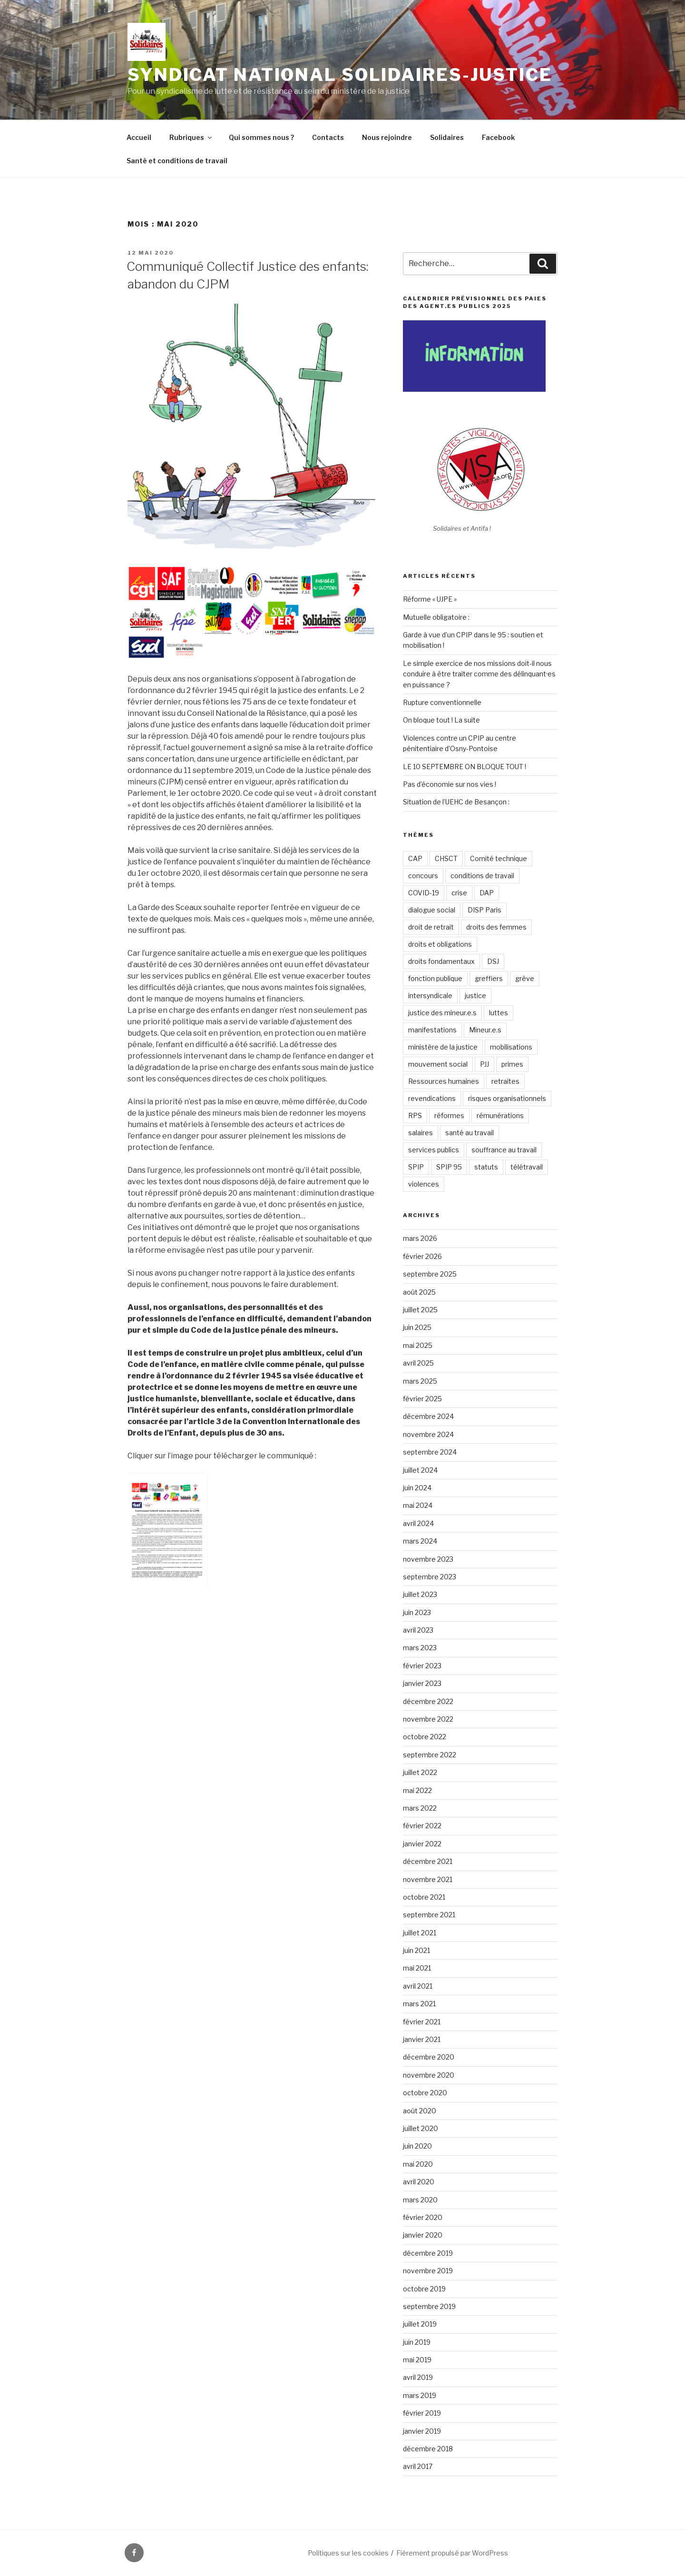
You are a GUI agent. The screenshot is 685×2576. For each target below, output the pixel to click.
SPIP (416, 1167)
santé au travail (469, 1133)
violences (423, 1184)
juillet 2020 (420, 2128)
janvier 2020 (422, 2235)
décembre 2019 (428, 2253)
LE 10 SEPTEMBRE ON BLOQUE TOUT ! (464, 767)
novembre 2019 (428, 2271)
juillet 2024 (420, 1470)
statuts (486, 1167)
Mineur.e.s (485, 1030)
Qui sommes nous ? (261, 137)
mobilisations (511, 1047)
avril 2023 (418, 1630)
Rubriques (191, 137)
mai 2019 (417, 2360)
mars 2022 (420, 1808)
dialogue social (431, 910)
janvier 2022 (422, 1844)
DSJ (493, 961)
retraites (505, 1081)
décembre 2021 (427, 1861)
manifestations (432, 1030)
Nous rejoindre (387, 137)
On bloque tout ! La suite (441, 720)
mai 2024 (417, 1505)
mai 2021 (417, 1968)
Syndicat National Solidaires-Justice (339, 74)
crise (459, 893)
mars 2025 (420, 1381)
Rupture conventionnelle (442, 702)
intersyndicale (430, 995)
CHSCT (446, 858)
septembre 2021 (429, 1915)
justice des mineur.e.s (442, 1013)
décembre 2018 (428, 2449)
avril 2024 (418, 1523)
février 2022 (422, 1826)
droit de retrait (431, 927)
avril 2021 (417, 1986)
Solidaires (447, 137)
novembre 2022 (428, 1719)
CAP (415, 858)
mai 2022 (417, 1790)
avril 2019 (418, 2377)
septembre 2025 (430, 1274)
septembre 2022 (429, 1755)
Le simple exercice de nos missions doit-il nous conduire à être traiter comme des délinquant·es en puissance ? (479, 674)
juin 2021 (416, 1950)
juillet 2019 (420, 2324)
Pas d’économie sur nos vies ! (449, 784)
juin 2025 (417, 1327)
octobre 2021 (424, 1897)
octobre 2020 (425, 2093)
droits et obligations (440, 944)
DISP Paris (484, 910)
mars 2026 (420, 1238)
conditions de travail (482, 876)
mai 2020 (418, 2164)
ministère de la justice (443, 1047)
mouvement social (438, 1064)
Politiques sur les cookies (348, 2553)
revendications (432, 1098)
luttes (498, 1013)
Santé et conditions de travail (177, 161)
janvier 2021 (421, 2039)
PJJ (484, 1064)
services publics (433, 1150)
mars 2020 (420, 2200)
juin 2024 (417, 1488)
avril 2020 (418, 2182)
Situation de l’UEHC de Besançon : (456, 802)
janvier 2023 (422, 1683)
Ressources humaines (443, 1081)
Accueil (139, 137)
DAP (487, 893)
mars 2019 (419, 2395)
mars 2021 (419, 2004)
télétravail (526, 1167)
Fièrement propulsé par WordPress (452, 2553)
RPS (415, 1115)
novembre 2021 (427, 1879)
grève (524, 978)
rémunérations (500, 1115)
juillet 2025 (420, 1310)
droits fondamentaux (441, 961)
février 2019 (422, 2413)
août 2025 (419, 1292)
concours (423, 876)
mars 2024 (420, 1541)
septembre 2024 (430, 1452)
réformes (449, 1115)
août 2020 (419, 2111)
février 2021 (421, 2022)
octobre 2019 (424, 2289)
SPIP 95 (449, 1167)
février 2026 (422, 1256)
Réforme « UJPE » (430, 599)
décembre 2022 (428, 1701)
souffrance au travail (504, 1150)
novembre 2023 (428, 1559)
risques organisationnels (507, 1098)
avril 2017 (417, 2466)
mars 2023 (420, 1648)
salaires (420, 1133)
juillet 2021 (419, 1933)
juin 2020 (417, 2146)
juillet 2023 (420, 1594)
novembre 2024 (428, 1434)
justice (475, 995)
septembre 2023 (429, 1577)
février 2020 (422, 2217)
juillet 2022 (420, 1772)
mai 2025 (417, 1345)
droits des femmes (496, 927)
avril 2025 (418, 1363)
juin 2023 (417, 1612)
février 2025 (422, 1399)
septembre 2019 (429, 2306)
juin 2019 (417, 2342)
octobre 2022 (424, 1737)
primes (512, 1064)
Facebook (498, 137)
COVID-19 (423, 893)
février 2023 (422, 1666)
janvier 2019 (422, 2431)
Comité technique (498, 858)
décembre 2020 (428, 2057)
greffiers (489, 978)
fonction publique (435, 978)
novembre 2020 (428, 2075)
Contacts (328, 137)
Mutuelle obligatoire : (436, 617)
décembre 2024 (428, 1416)
